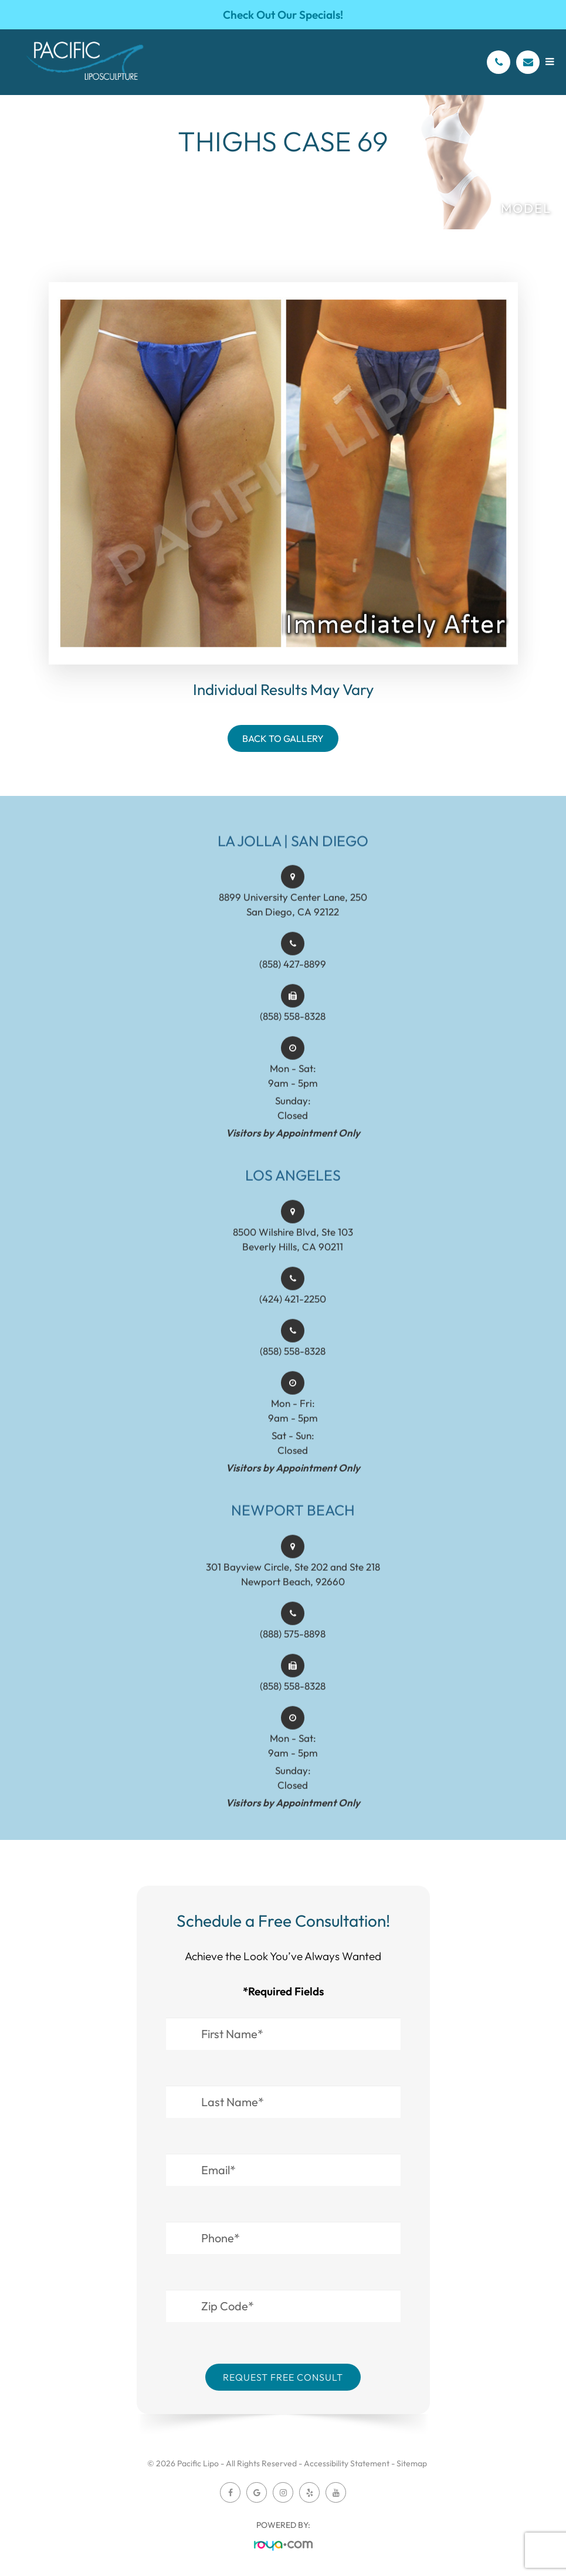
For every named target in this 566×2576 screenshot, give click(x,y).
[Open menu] (549, 61)
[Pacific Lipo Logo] (85, 62)
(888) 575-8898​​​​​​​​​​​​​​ (293, 1655)
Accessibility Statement (346, 2463)
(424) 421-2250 (292, 1320)
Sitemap (411, 2463)
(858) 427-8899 (292, 985)
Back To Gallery (283, 738)
